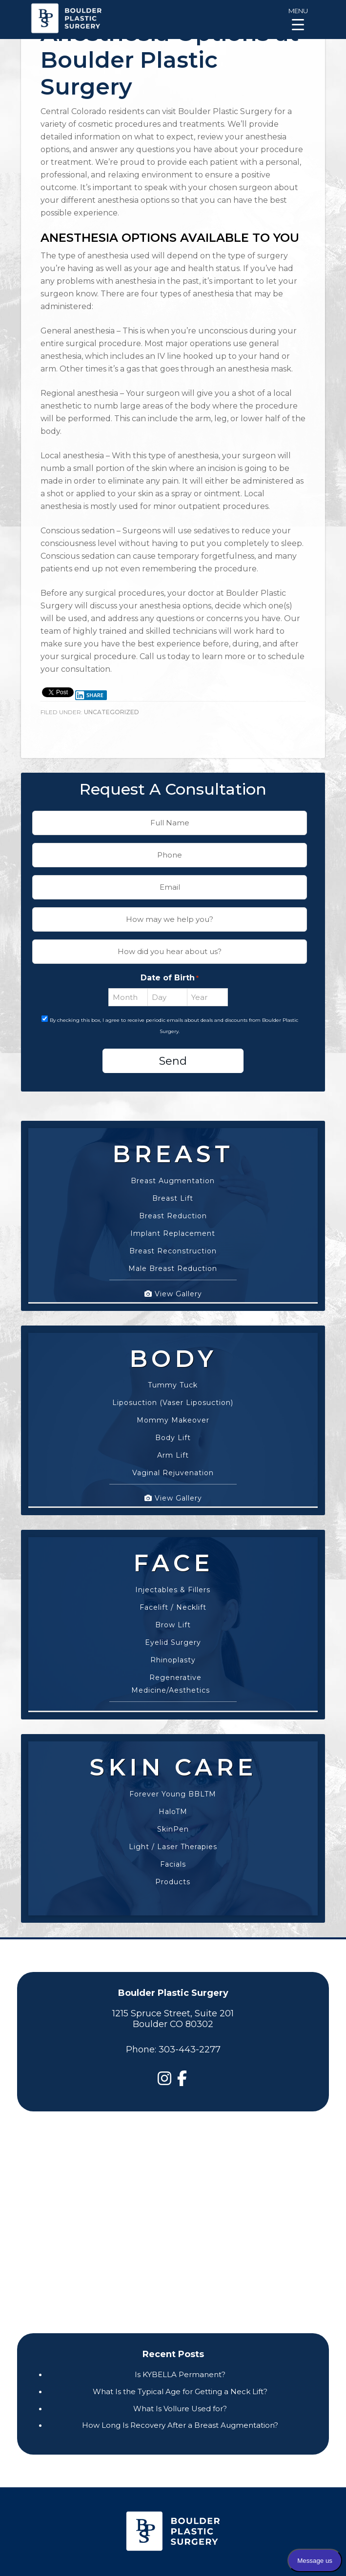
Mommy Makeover (173, 1412)
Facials (173, 1857)
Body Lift (173, 1430)
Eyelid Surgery (173, 1635)
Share (89, 695)
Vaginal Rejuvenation (173, 1465)
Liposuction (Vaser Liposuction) (172, 1395)
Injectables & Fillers (172, 1582)
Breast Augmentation (173, 1173)
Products (172, 1874)
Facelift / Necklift (173, 1600)
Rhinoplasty (173, 1652)
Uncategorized (111, 712)
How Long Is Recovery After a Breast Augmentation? (180, 2425)
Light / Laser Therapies (173, 1839)
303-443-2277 (190, 2049)
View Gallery (173, 1286)
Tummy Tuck (173, 1377)
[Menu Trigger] (298, 18)
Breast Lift (172, 1191)
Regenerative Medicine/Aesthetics (170, 1676)
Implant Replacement (172, 1226)
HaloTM (173, 1804)
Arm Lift (173, 1448)
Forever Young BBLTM (172, 1786)
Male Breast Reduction (172, 1261)
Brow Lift (173, 1617)
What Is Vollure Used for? (180, 2408)
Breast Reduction (173, 1208)
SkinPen (173, 1821)
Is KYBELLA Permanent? (180, 2374)
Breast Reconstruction (173, 1243)
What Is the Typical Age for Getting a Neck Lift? (180, 2391)
